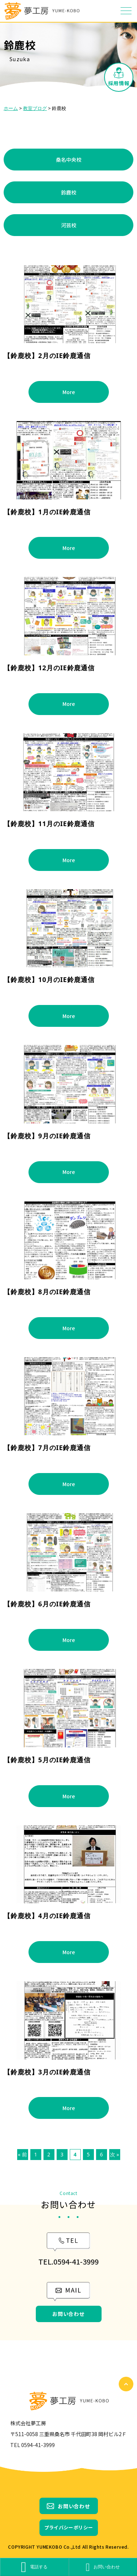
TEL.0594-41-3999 (68, 2261)
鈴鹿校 (68, 192)
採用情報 (119, 83)
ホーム (11, 108)
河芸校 (68, 225)
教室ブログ (35, 108)
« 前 (22, 2154)
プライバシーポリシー (68, 2527)
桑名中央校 (68, 159)
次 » (114, 2154)
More (68, 392)
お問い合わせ (68, 2313)
